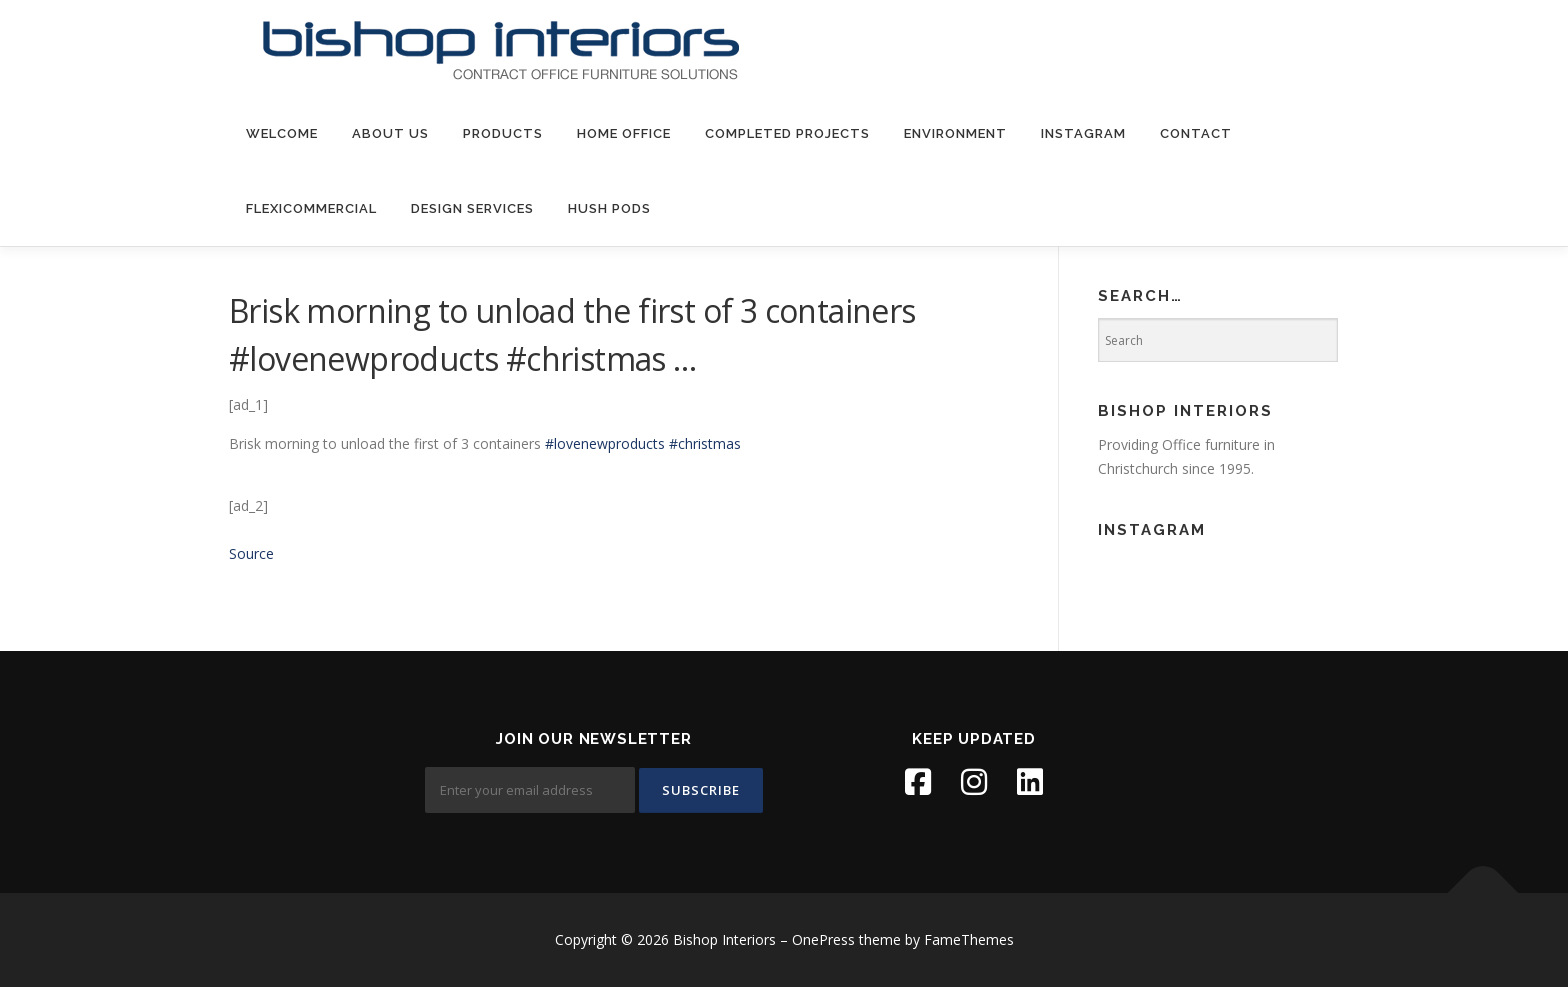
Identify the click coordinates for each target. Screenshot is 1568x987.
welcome (282, 133)
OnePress (823, 939)
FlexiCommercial (311, 208)
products (503, 133)
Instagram (1083, 133)
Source (251, 553)
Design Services (472, 208)
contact (1196, 133)
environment (955, 133)
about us (390, 133)
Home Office (624, 133)
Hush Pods (609, 208)
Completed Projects (787, 133)
